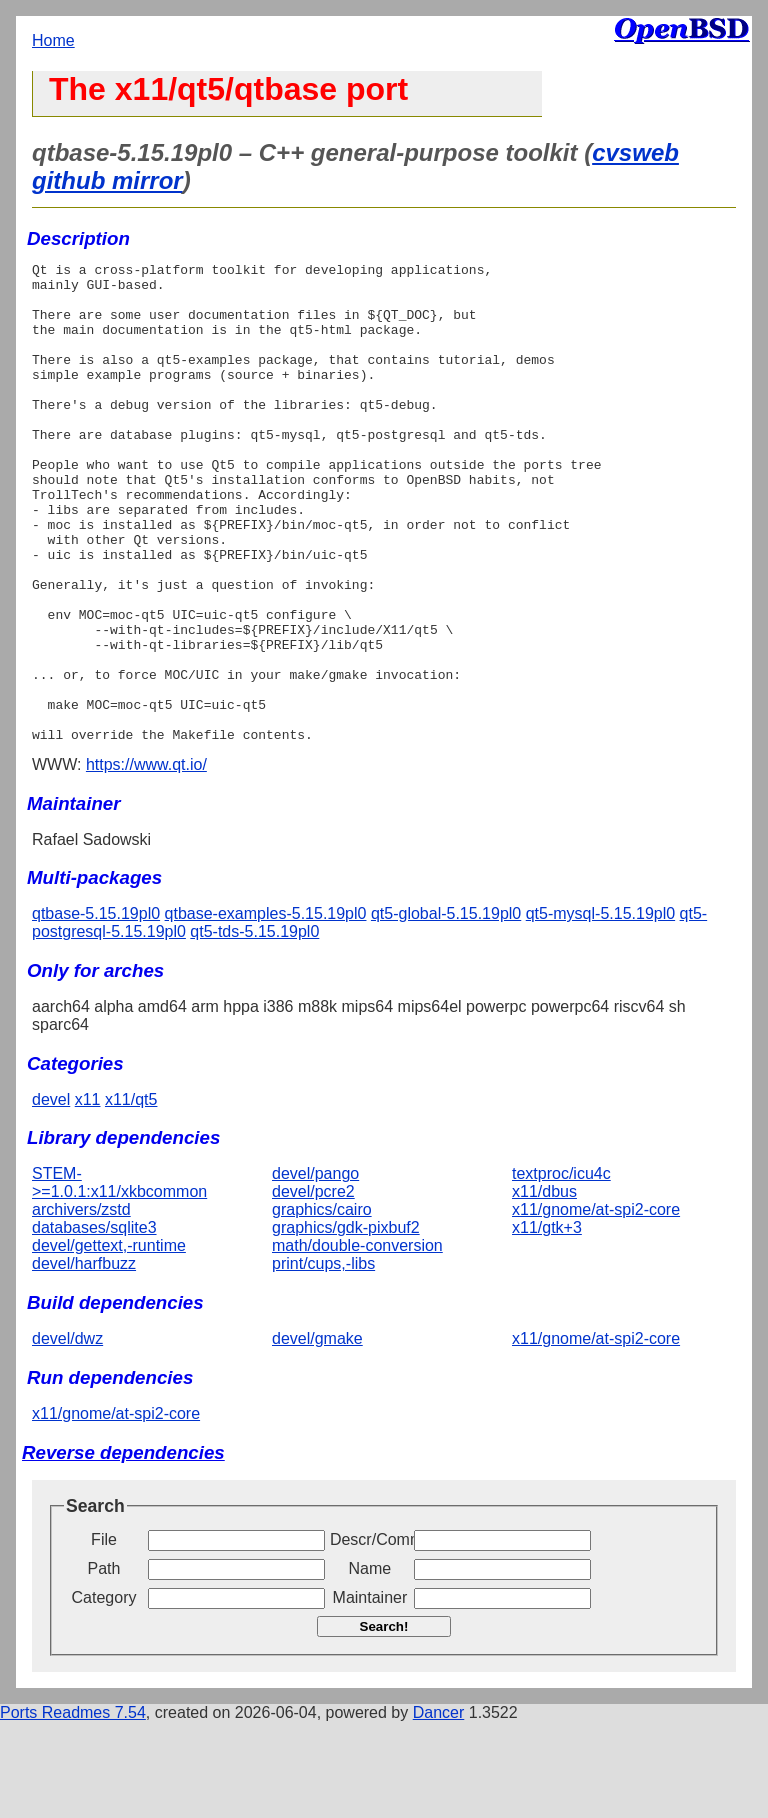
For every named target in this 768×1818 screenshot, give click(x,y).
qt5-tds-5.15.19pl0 (254, 1027)
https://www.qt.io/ (146, 860)
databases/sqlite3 (94, 1323)
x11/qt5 (131, 1195)
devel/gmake (317, 1434)
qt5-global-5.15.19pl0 (446, 1009)
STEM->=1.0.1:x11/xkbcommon (119, 1278)
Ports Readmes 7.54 (73, 1808)
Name (370, 1664)
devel (51, 1195)
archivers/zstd (81, 1305)
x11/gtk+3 (547, 1323)
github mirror (107, 180)
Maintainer (370, 1693)
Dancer (439, 1808)
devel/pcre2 (313, 1287)
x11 (88, 1195)
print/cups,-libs (323, 1359)
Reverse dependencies (123, 1548)
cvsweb (635, 152)
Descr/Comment (370, 1635)
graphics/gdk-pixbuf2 (346, 1323)
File (104, 1635)
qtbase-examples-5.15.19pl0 (266, 1009)
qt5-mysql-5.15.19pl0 (600, 1009)
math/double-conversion (357, 1341)
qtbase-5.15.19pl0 (96, 1009)
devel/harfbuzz (84, 1359)
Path (104, 1664)
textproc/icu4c (561, 1269)
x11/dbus (544, 1287)
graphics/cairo (322, 1305)
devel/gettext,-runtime (109, 1341)
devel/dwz (67, 1434)
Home (53, 40)
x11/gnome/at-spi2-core (596, 1305)
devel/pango (315, 1269)
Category (104, 1693)
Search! (384, 1722)
